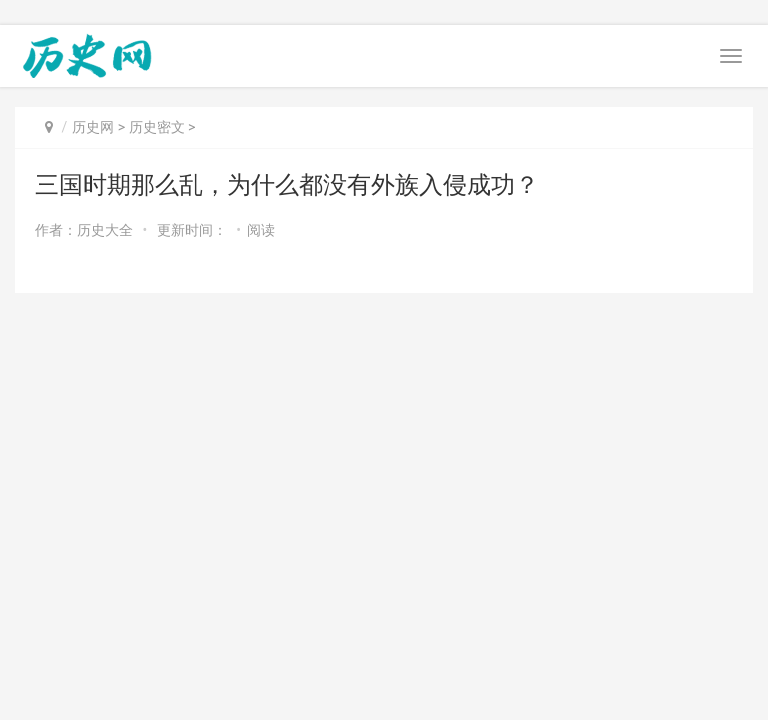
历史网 (93, 127)
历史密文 (157, 127)
